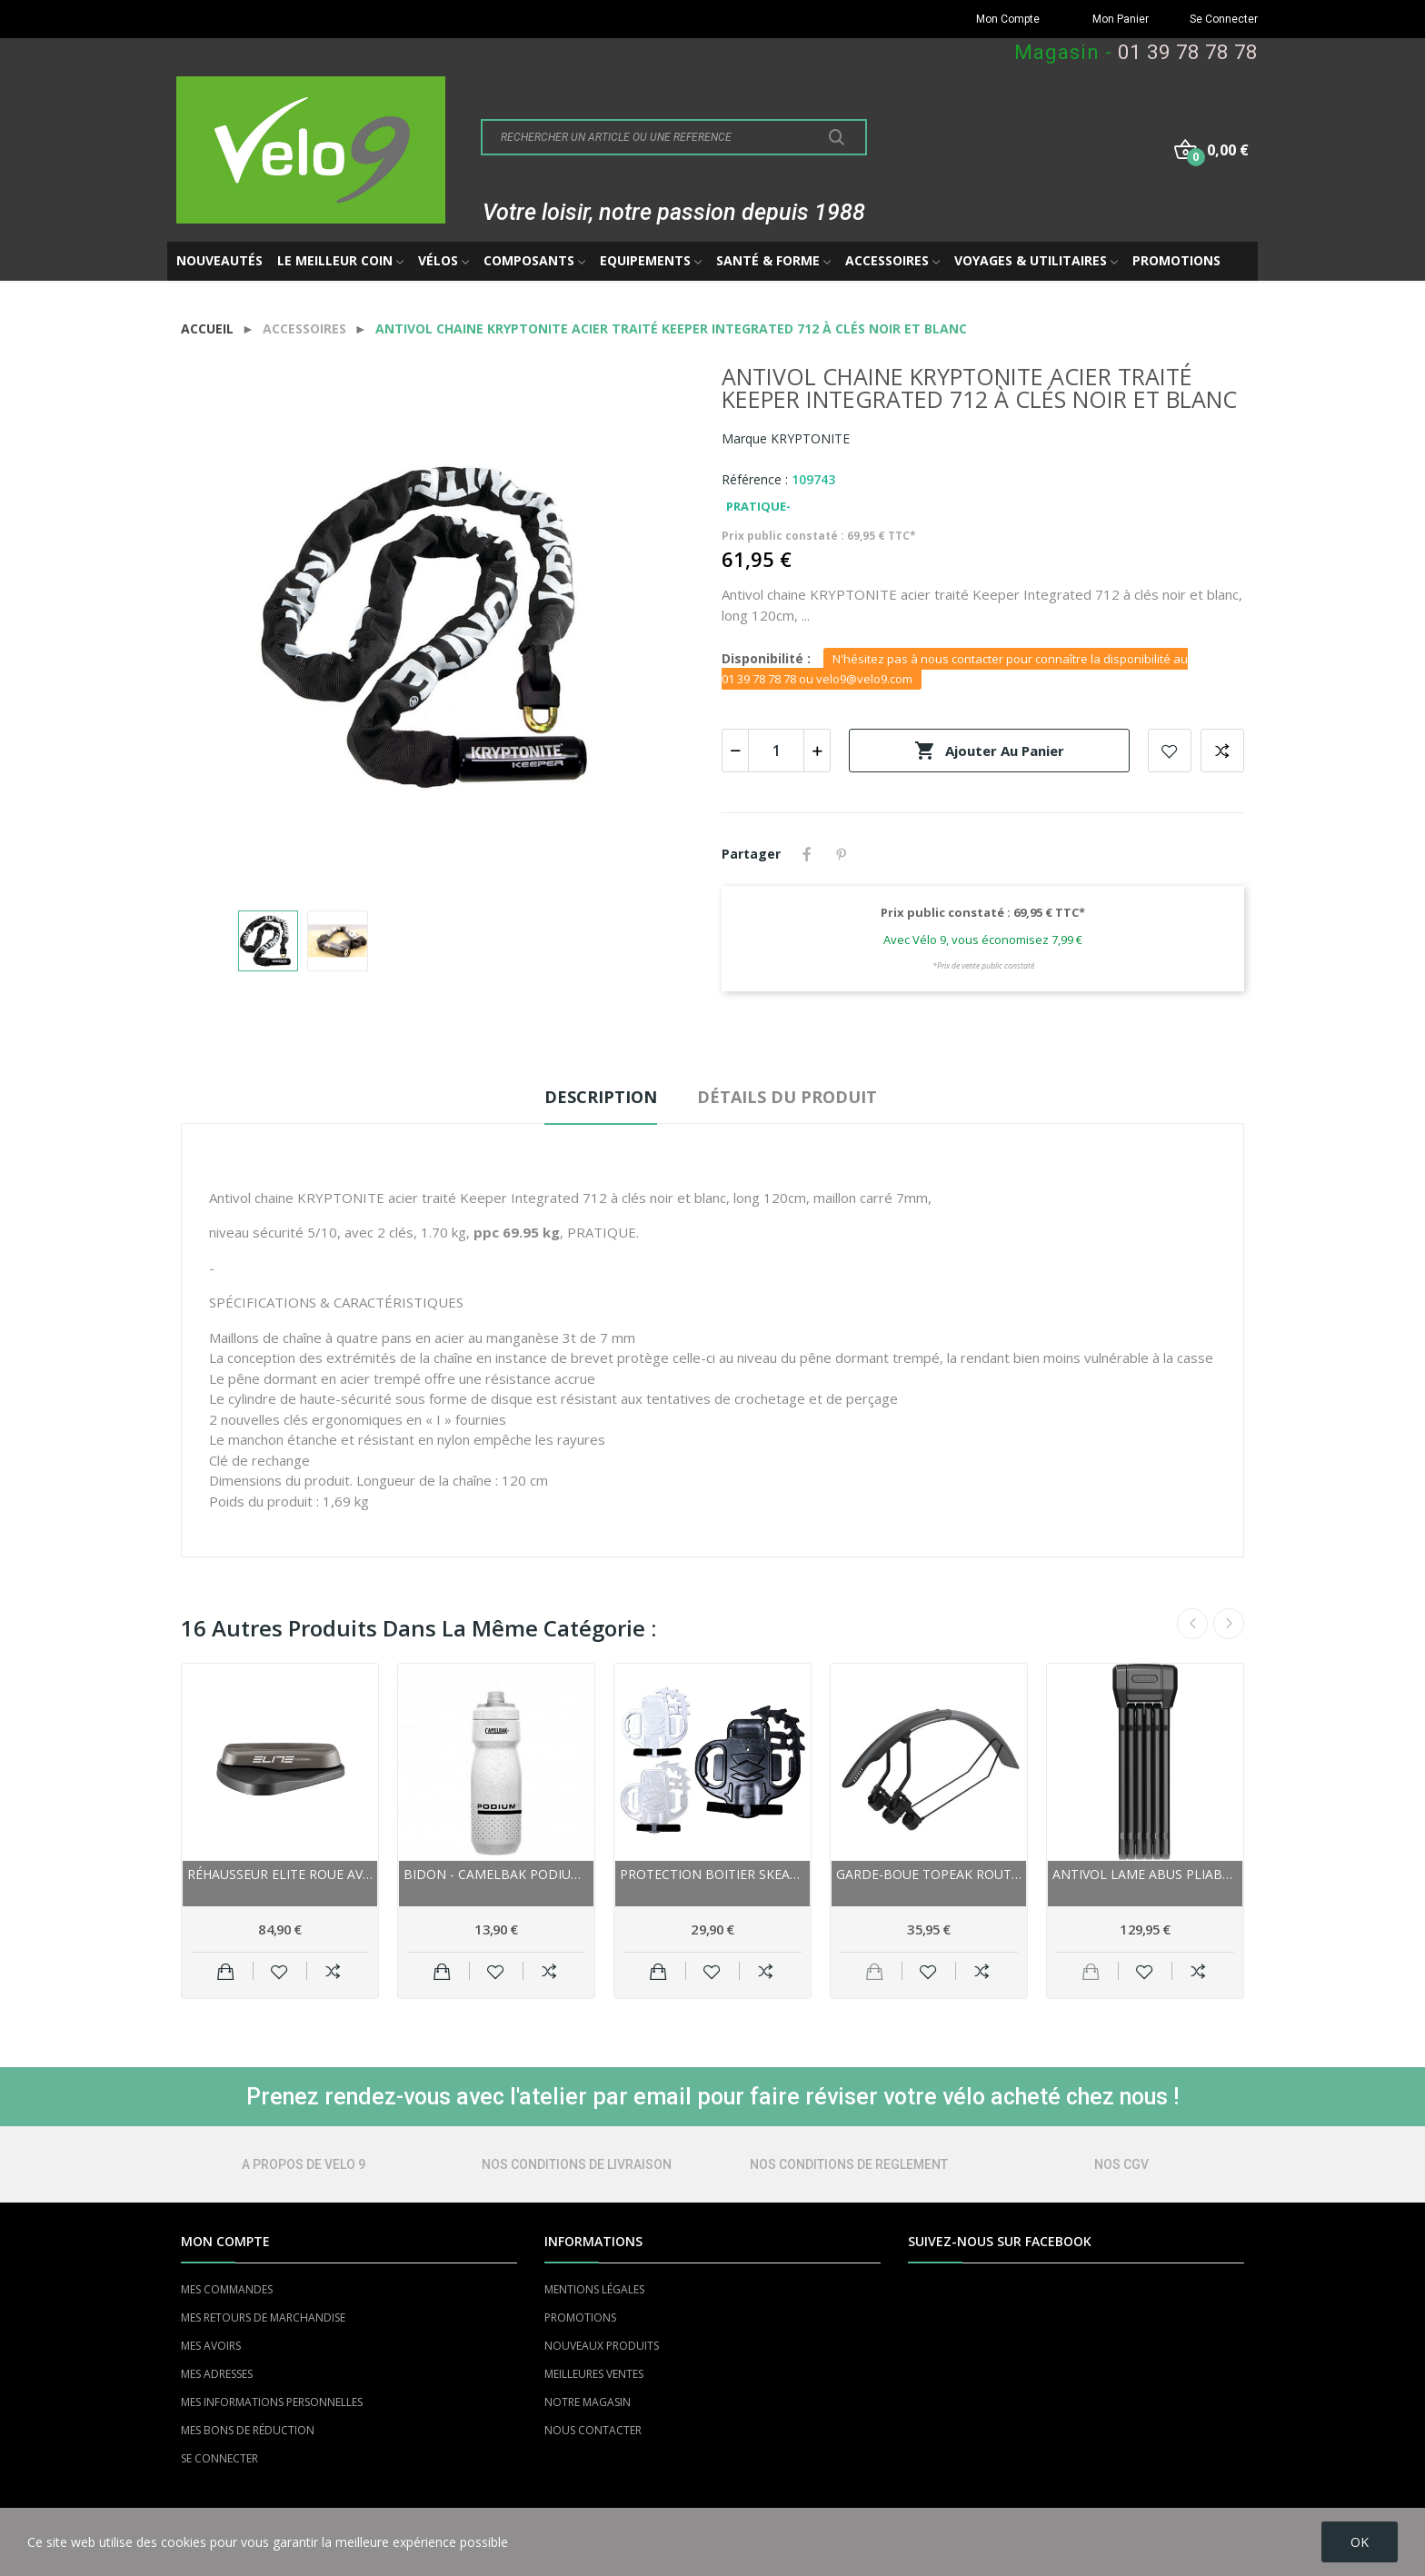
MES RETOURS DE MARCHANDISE (263, 2317)
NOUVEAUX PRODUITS (601, 2345)
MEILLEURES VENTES (593, 2374)
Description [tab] (600, 1097)
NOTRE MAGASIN (587, 2402)
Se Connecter (1224, 19)
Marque (744, 438)
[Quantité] (776, 750)
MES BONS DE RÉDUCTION (247, 2430)
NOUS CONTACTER (593, 2430)
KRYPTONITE (810, 438)
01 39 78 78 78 (1188, 52)
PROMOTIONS (580, 2317)
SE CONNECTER (219, 2458)
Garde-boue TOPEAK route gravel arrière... (928, 1874)
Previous (1192, 1623)
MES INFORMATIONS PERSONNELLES (272, 2402)
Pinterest (841, 854)
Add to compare (1222, 750)
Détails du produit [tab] (787, 1097)
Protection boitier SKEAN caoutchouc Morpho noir (712, 1874)
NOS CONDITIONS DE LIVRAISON (577, 2164)
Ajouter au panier (989, 750)
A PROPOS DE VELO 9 (303, 2164)
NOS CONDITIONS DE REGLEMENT (849, 2164)
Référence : (755, 479)
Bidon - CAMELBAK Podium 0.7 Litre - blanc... (496, 1874)
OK (1359, 2542)
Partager (807, 854)
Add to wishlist (1170, 750)
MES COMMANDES (227, 2289)
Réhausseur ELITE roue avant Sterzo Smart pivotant (280, 1874)
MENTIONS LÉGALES (594, 2289)
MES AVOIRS (211, 2345)
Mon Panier (1120, 19)
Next (1228, 1623)
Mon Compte (1008, 19)
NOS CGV (1121, 2164)
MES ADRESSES (217, 2374)
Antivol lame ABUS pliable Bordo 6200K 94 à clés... (1145, 1874)
